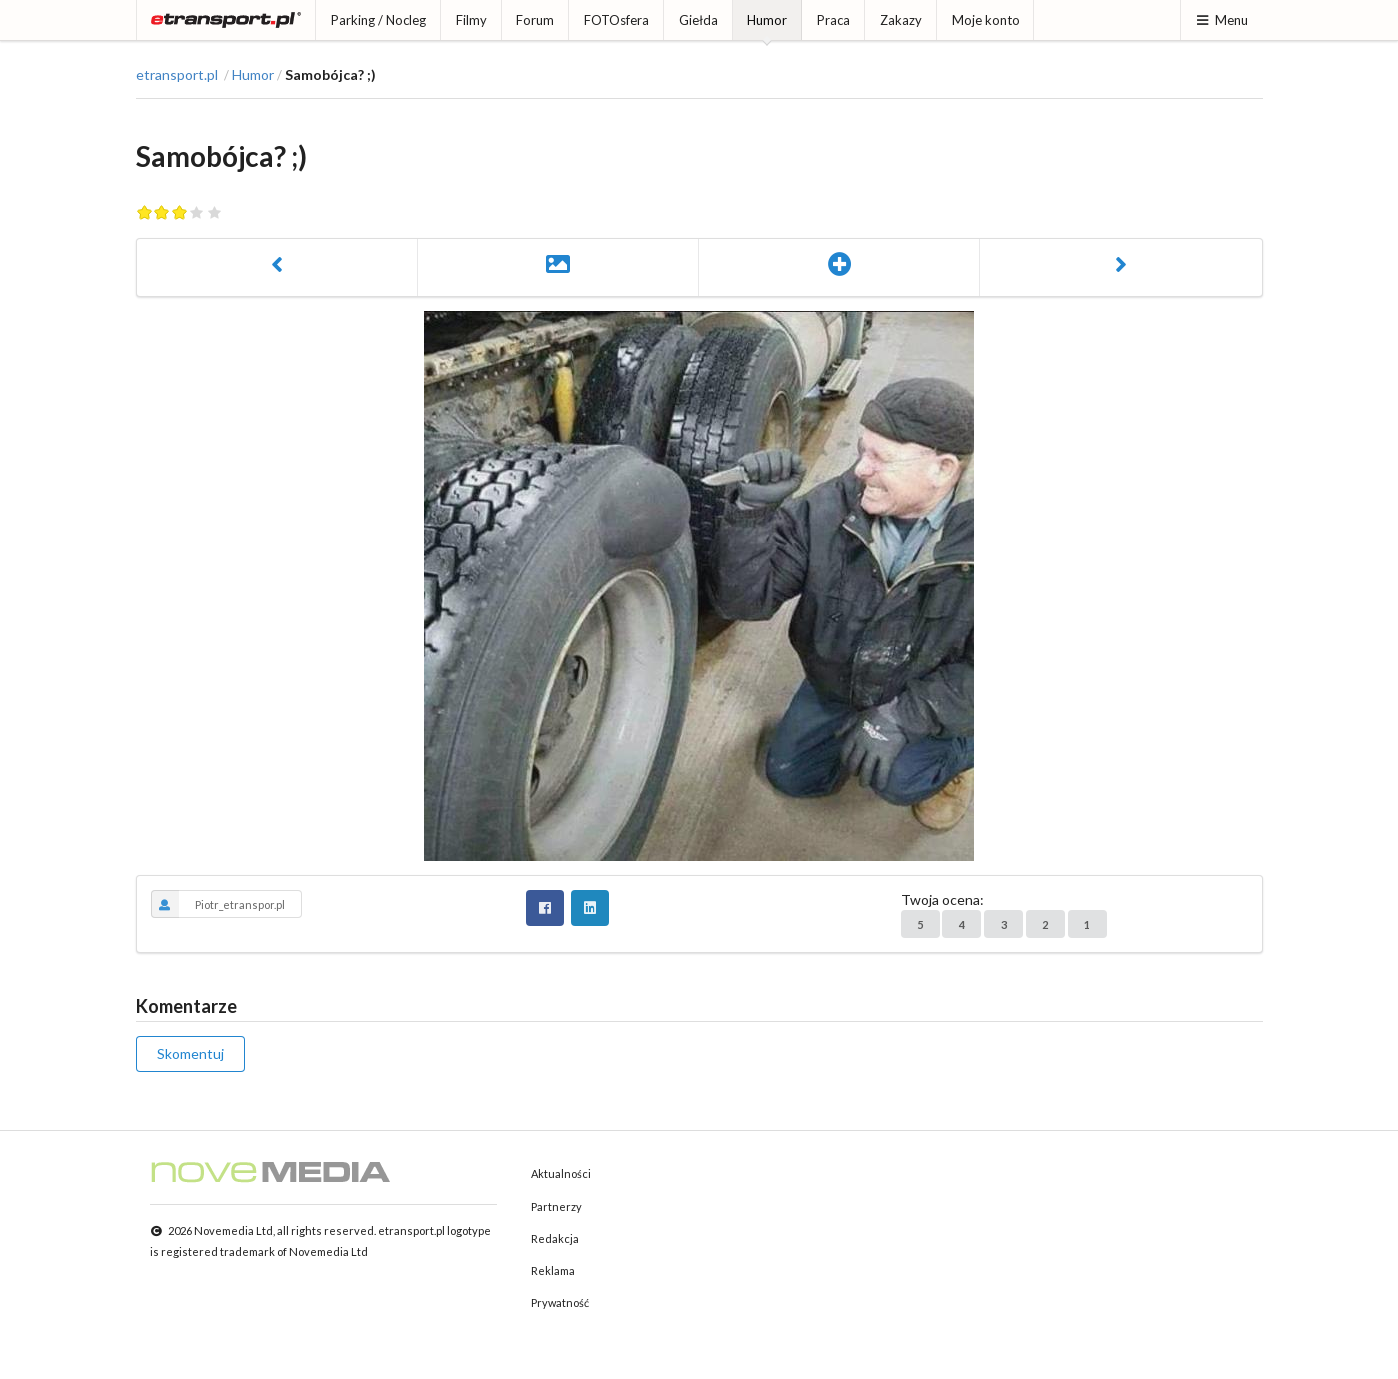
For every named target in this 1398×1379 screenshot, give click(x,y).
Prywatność (560, 1302)
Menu (1221, 20)
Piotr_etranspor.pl (218, 904)
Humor (767, 20)
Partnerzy (556, 1206)
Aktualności (561, 1173)
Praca (833, 20)
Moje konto (986, 20)
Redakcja (555, 1238)
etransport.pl (177, 75)
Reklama (553, 1270)
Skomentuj (190, 1053)
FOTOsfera (616, 20)
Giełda (698, 20)
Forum (535, 20)
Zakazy (901, 20)
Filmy (471, 20)
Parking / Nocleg (378, 20)
